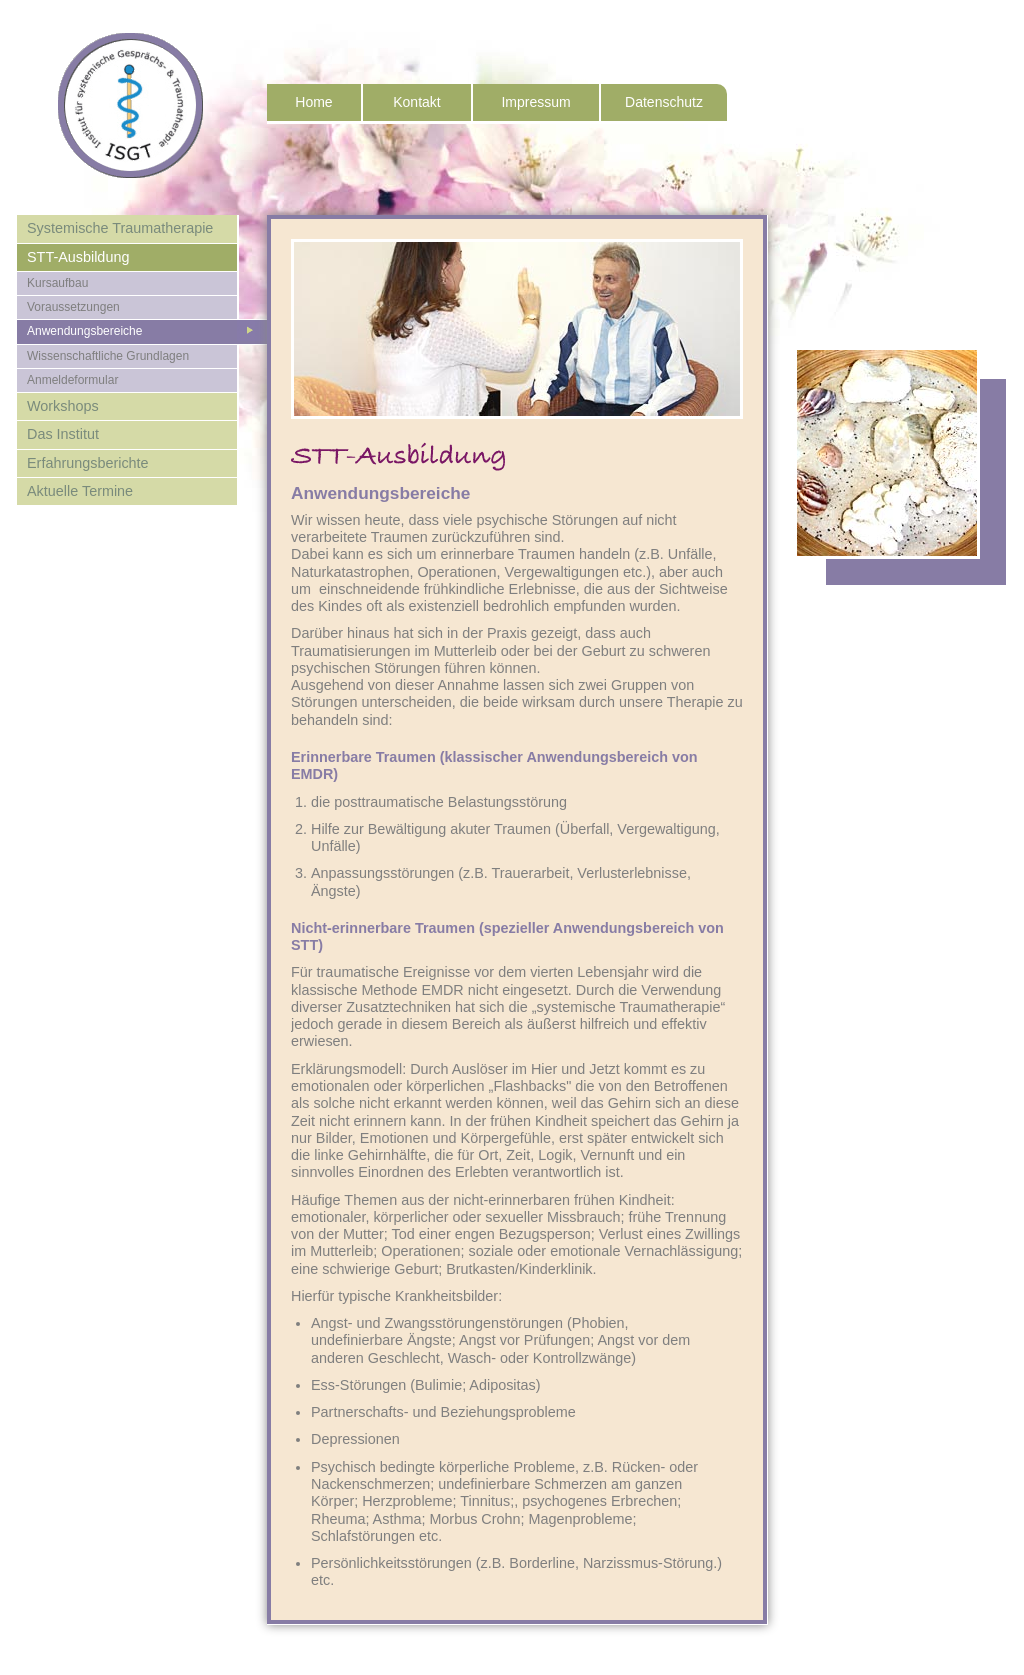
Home (313, 102)
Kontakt (416, 102)
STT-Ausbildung (78, 257)
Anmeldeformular (72, 380)
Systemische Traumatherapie (120, 228)
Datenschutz (664, 102)
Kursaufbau (57, 283)
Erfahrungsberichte (88, 463)
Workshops (63, 406)
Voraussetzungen (73, 307)
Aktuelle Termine (80, 491)
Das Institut (63, 434)
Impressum (535, 102)
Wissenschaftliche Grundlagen (108, 356)
